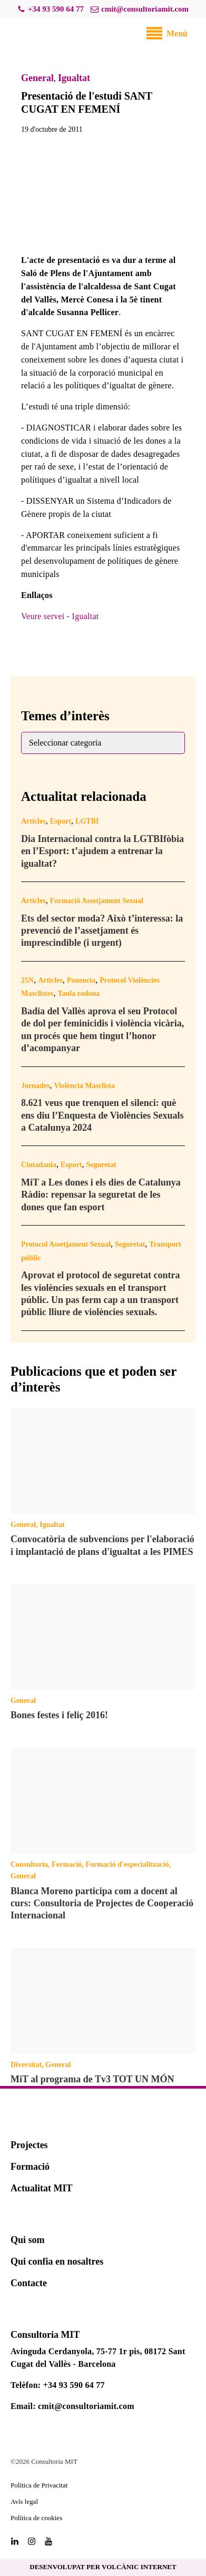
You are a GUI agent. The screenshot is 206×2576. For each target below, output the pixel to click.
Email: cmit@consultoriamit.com (72, 2406)
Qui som (28, 2240)
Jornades (35, 1086)
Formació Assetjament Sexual (96, 901)
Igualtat (74, 78)
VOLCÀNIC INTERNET (139, 2567)
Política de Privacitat (39, 2485)
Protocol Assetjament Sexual (66, 1244)
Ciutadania (38, 1165)
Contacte (29, 2283)
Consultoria (29, 1864)
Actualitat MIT (41, 2188)
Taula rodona (78, 993)
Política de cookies (36, 2518)
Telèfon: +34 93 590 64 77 (58, 2385)
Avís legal (24, 2501)
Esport (60, 821)
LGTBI (87, 821)
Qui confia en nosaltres (57, 2261)
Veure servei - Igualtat (60, 616)
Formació (67, 1864)
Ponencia (81, 980)
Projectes (29, 2145)
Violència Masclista (84, 1086)
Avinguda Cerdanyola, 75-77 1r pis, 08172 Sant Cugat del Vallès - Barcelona (98, 2357)
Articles (33, 821)
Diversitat (26, 2065)
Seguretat (101, 1165)
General (37, 78)
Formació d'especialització (127, 1864)
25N (27, 980)
